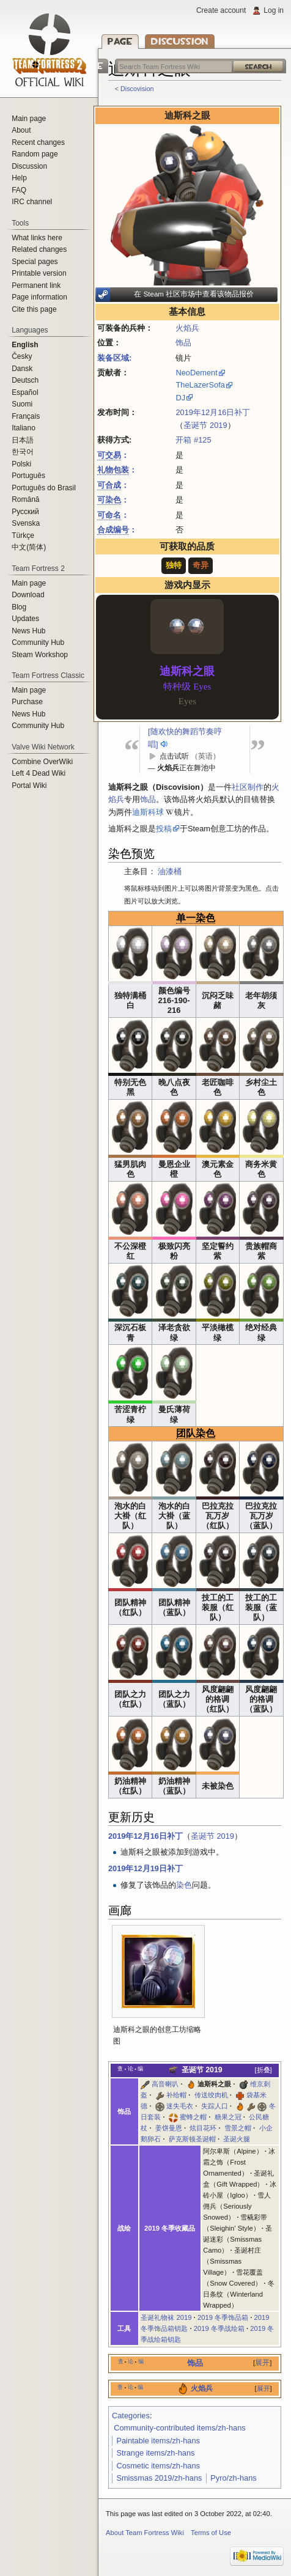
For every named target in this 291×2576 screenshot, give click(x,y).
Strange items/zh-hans (155, 2452)
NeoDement (196, 372)
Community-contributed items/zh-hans (180, 2427)
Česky (22, 356)
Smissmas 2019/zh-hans (159, 2477)
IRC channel (32, 201)
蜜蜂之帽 (193, 2117)
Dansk (22, 368)
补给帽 (176, 2095)
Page (120, 41)
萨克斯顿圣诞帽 (192, 2139)
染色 (184, 1885)
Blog (19, 607)
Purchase (27, 701)
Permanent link (36, 285)
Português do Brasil (44, 488)
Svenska (26, 523)
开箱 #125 (193, 439)
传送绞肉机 (211, 2095)
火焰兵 (187, 328)
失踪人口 (214, 2106)
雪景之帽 (237, 2128)
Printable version (39, 273)
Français (26, 416)
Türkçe (23, 535)
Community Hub (38, 642)
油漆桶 (170, 871)
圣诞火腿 (236, 2139)
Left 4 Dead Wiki (38, 773)
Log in (273, 10)
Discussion (179, 41)
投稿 (164, 828)
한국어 (23, 451)
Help (19, 178)
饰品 (183, 342)
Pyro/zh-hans (233, 2477)
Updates (25, 618)
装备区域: (114, 357)
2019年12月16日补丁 (212, 412)
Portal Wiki (29, 785)
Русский (25, 511)
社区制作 (247, 787)
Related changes (39, 249)
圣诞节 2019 (205, 425)
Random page (34, 154)
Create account (221, 10)
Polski (21, 464)
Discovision (136, 88)
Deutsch (25, 380)
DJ (180, 397)
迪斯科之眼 (214, 2084)
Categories (131, 2415)
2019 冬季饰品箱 (222, 2317)
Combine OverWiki (42, 761)
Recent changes (38, 142)
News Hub (28, 631)
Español (25, 392)
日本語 (23, 440)
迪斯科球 (148, 812)
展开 (262, 2362)
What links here (37, 238)
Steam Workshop (40, 654)
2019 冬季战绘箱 (219, 2328)
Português (28, 475)
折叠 (263, 2070)
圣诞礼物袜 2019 (166, 2317)
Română (25, 499)
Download (28, 595)
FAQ (19, 190)
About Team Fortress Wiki (145, 2532)
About (21, 130)
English (25, 344)
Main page (29, 118)
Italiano (23, 428)
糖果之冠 (228, 2117)
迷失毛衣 (179, 2106)
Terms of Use (211, 2532)
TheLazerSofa (199, 384)
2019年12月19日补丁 (145, 1868)
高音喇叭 (165, 2084)
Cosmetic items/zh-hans (158, 2465)
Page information (39, 297)
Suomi (22, 404)
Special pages (34, 261)
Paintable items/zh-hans (158, 2440)
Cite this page (34, 309)
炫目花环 (203, 2128)
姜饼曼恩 (168, 2128)
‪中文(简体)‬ (29, 547)
